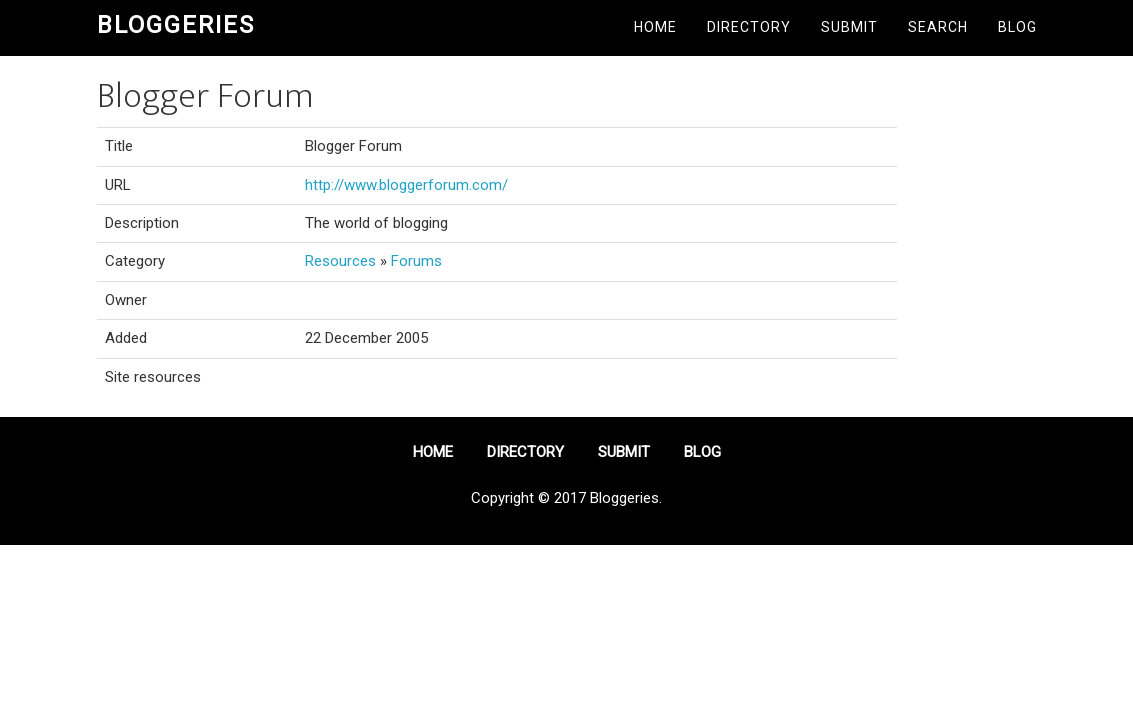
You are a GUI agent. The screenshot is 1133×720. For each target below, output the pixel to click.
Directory (749, 27)
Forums (416, 261)
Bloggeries (176, 25)
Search (938, 27)
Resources (340, 261)
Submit (849, 27)
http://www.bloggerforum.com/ (406, 185)
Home (655, 27)
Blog (1017, 27)
